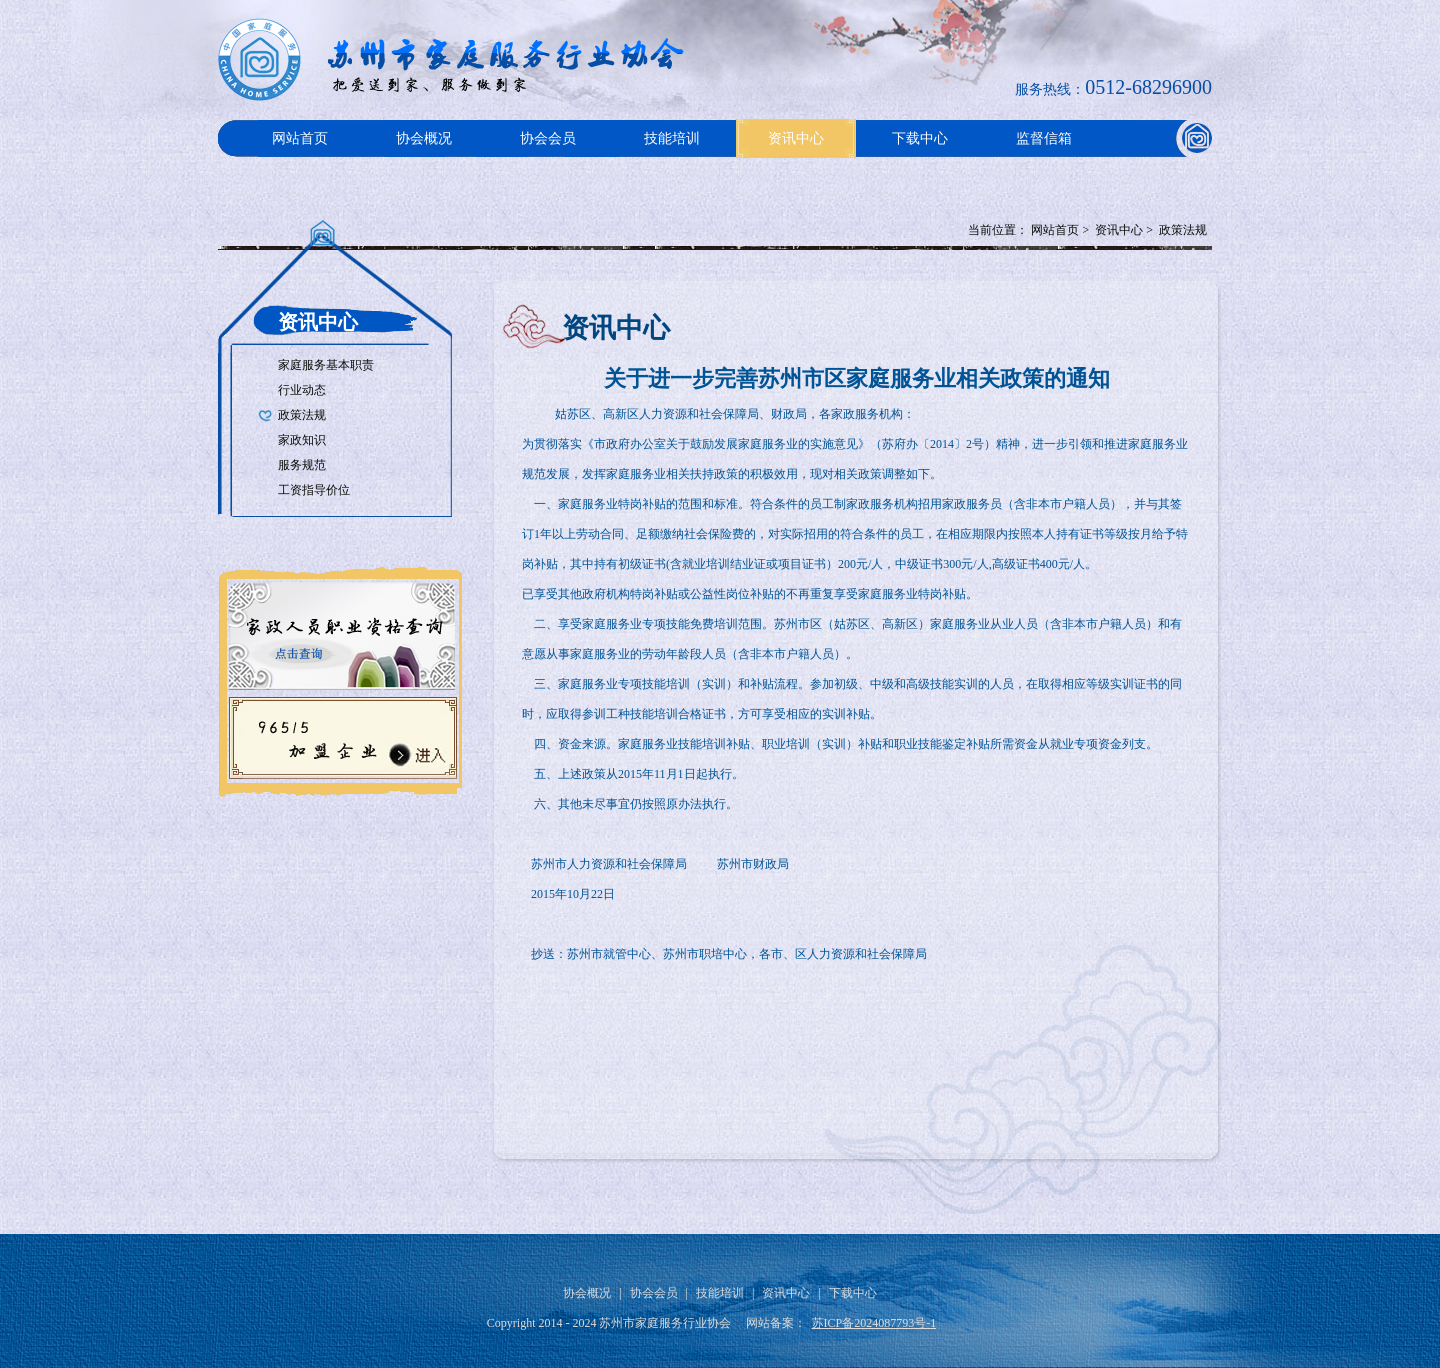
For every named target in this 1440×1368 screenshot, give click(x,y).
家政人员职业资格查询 (340, 630)
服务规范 (302, 465)
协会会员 (548, 138)
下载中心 (920, 138)
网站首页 (300, 138)
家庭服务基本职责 (326, 365)
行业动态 (302, 390)
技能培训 (672, 138)
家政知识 (302, 440)
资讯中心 (796, 138)
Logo (458, 59)
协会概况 (424, 138)
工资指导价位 (314, 490)
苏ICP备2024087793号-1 (874, 1323)
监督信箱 (1044, 138)
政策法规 (1183, 230)
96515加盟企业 (340, 736)
